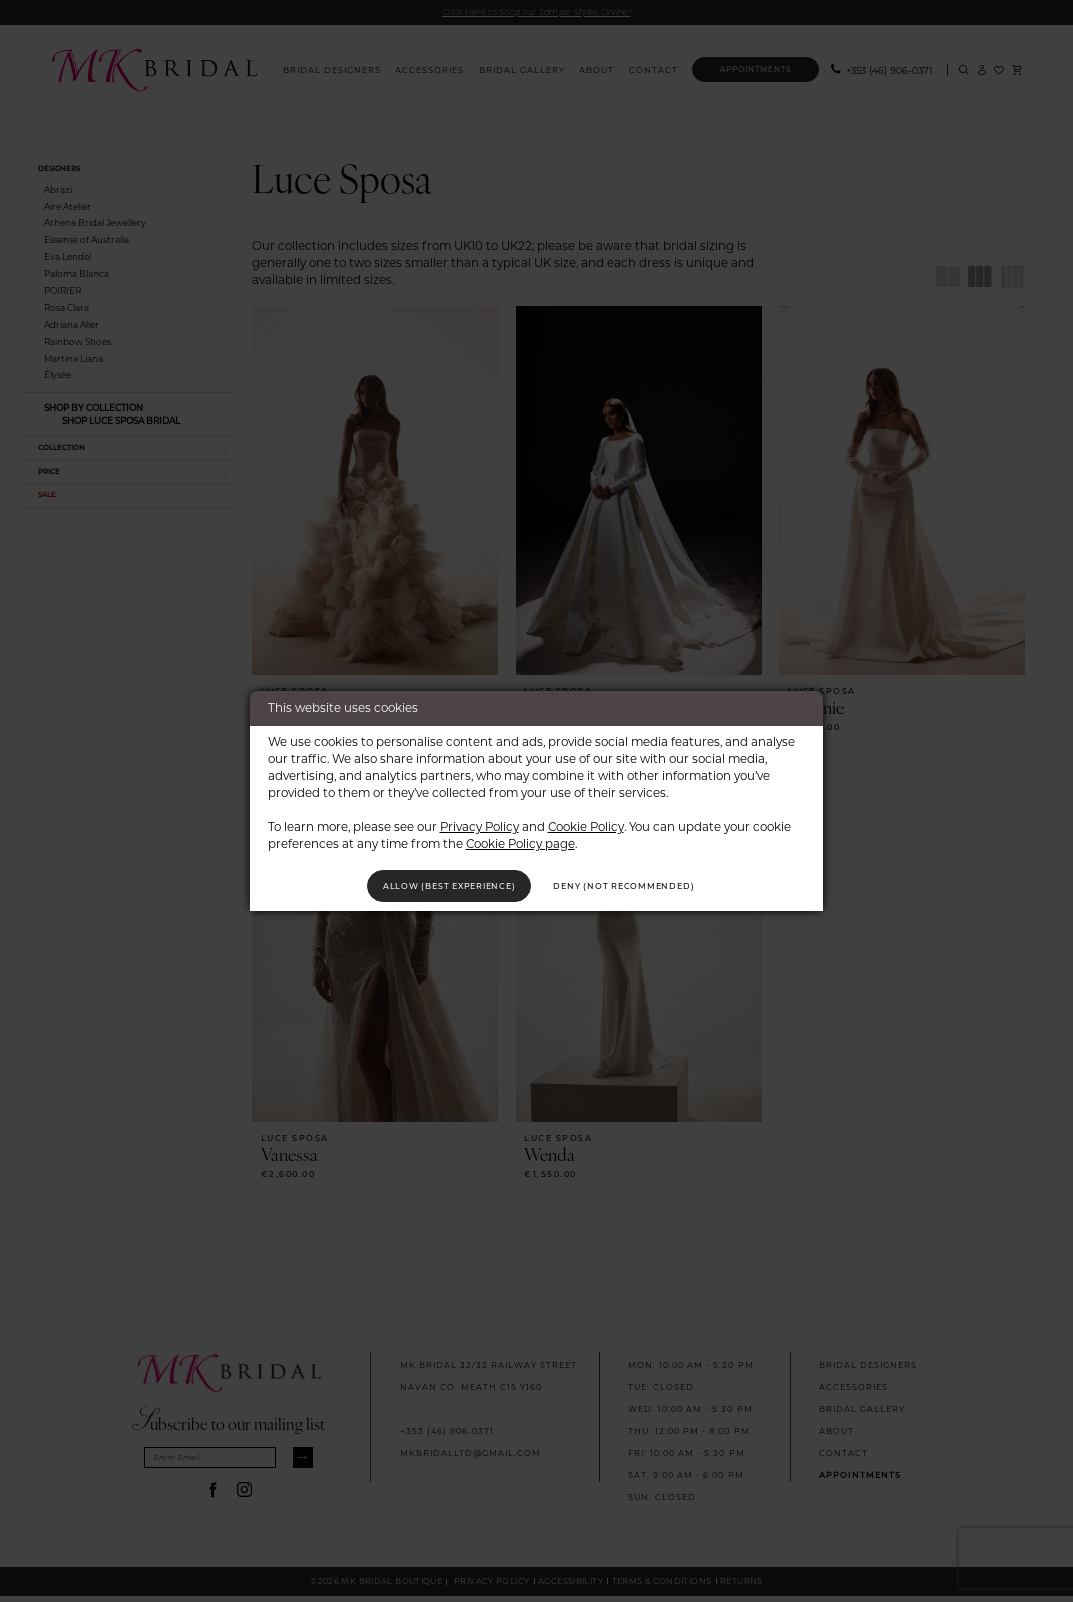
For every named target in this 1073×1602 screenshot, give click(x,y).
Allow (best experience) (428, 886)
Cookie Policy (586, 822)
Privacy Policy (479, 822)
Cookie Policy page (520, 839)
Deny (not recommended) (647, 886)
